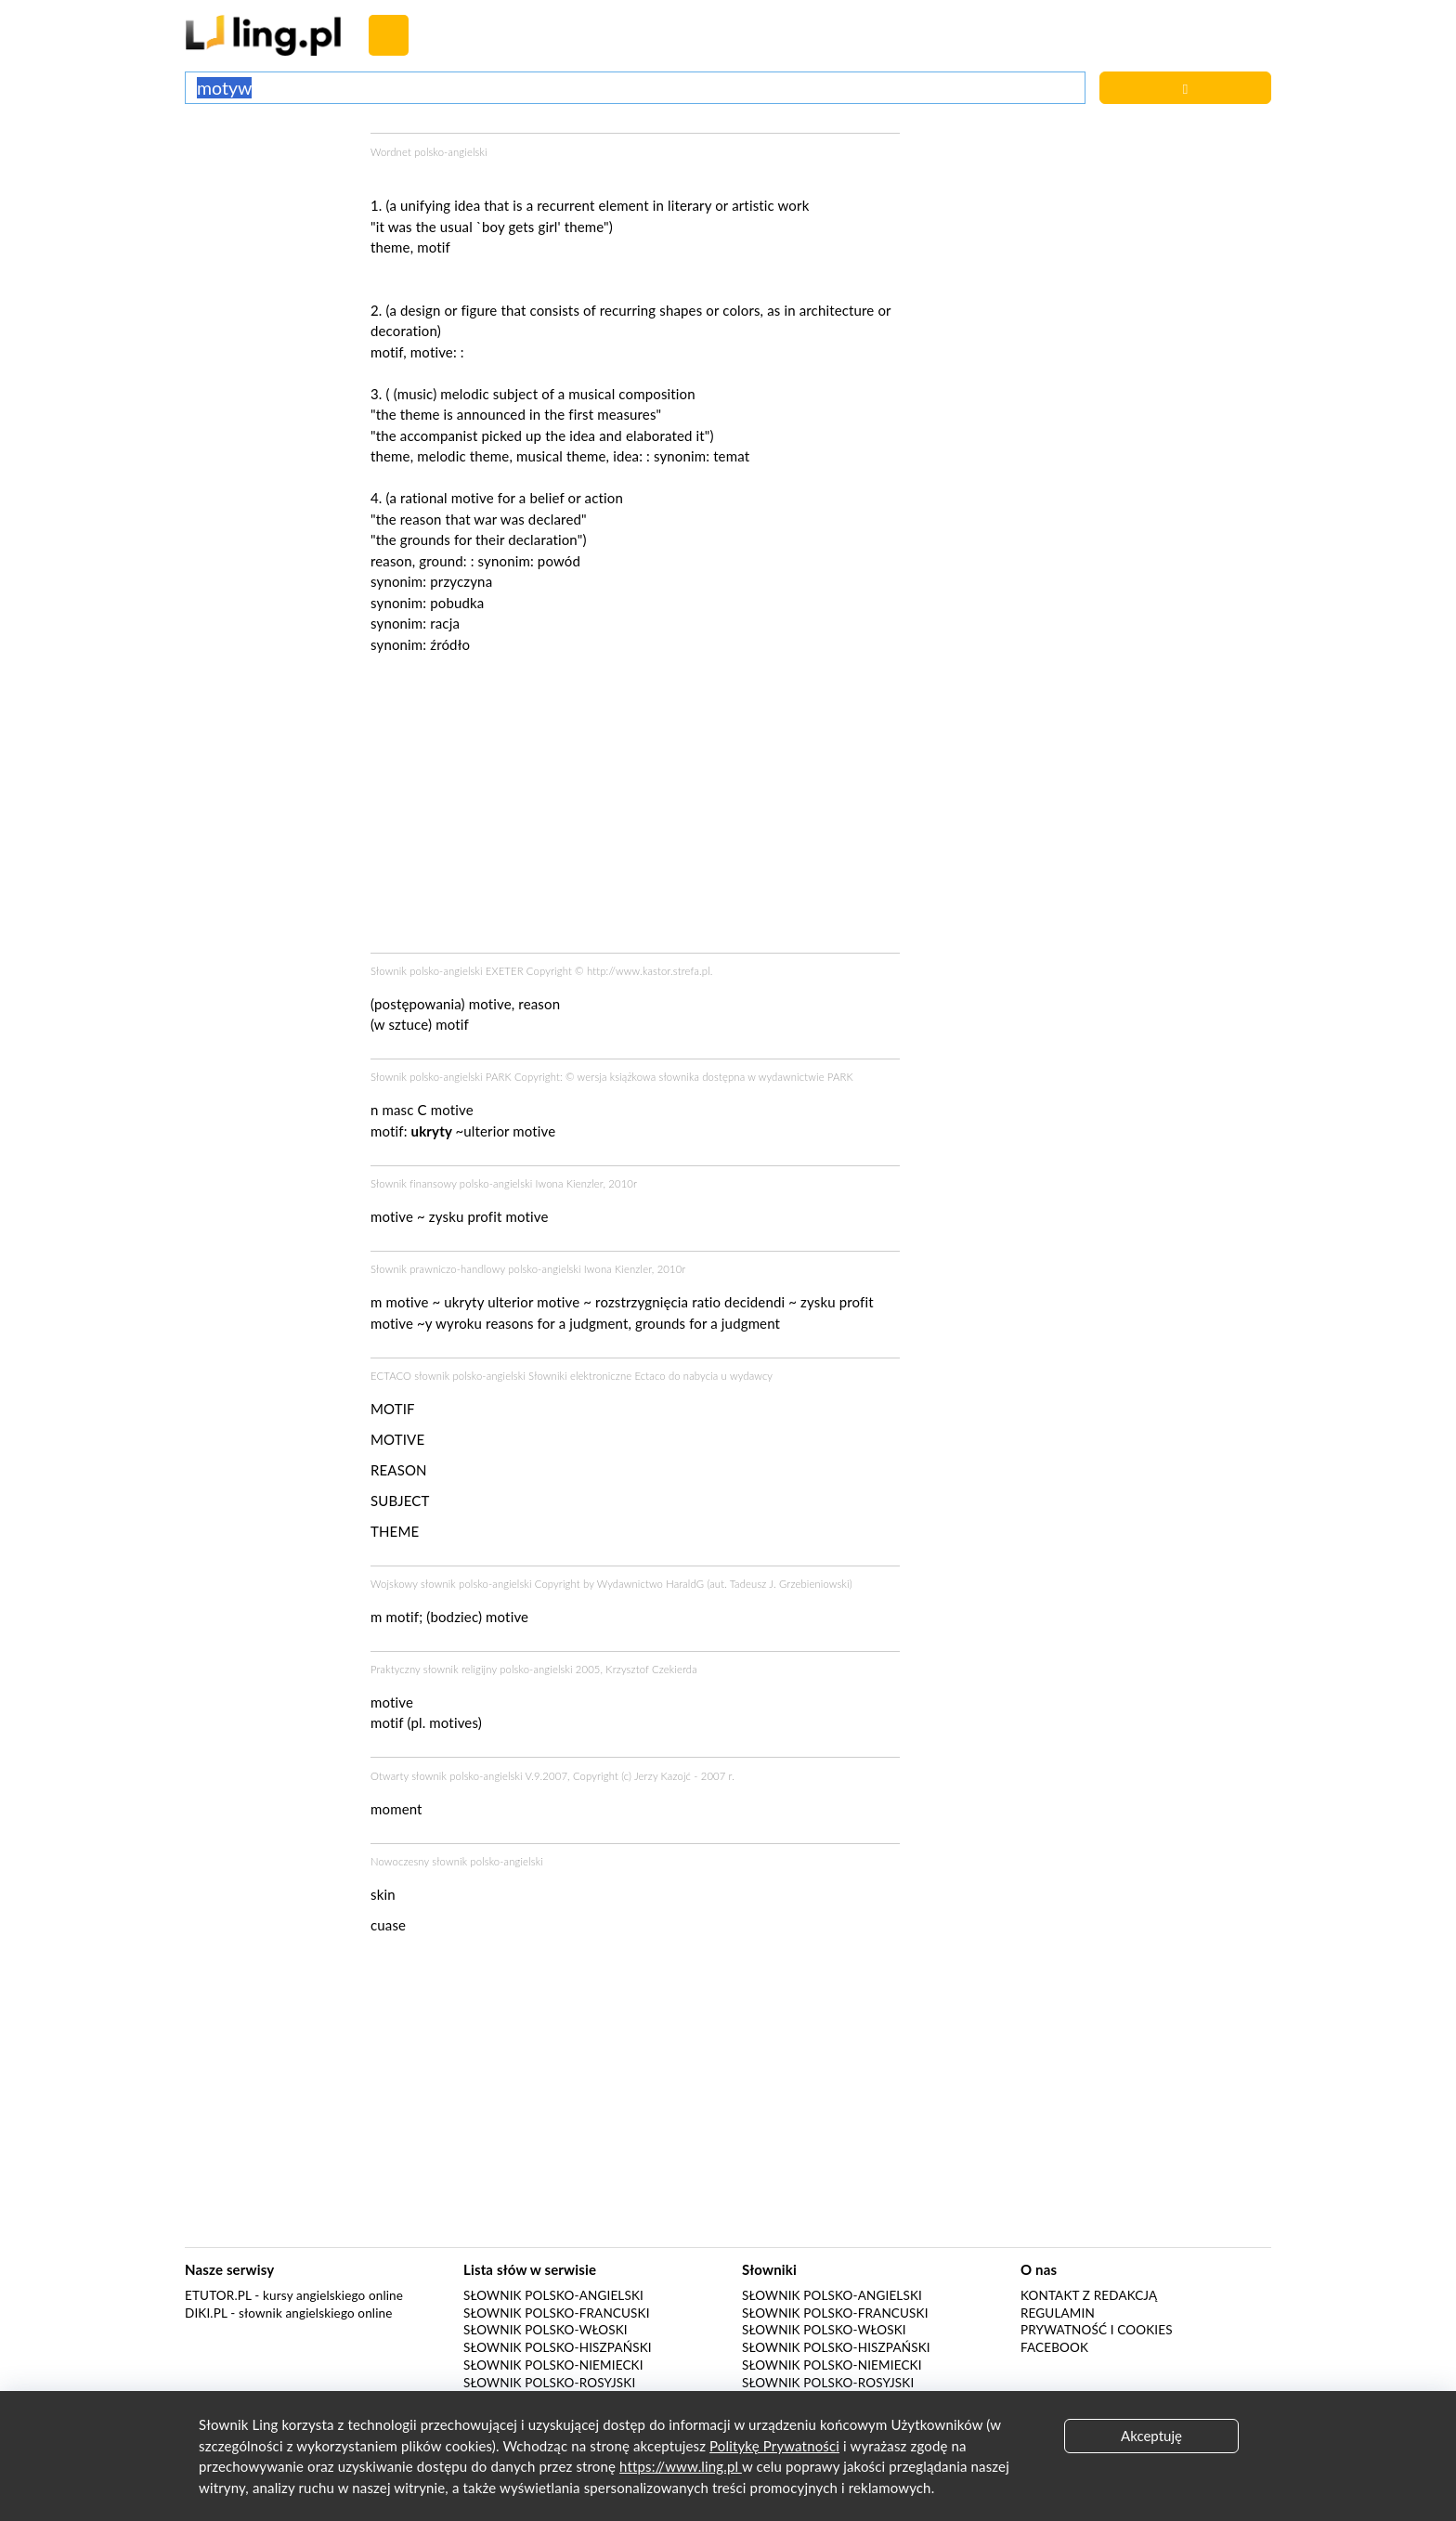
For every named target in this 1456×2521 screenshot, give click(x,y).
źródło (450, 644)
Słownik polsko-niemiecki (553, 2365)
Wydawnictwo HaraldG (651, 1584)
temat (731, 456)
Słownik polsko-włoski (545, 2329)
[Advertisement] (268, 202)
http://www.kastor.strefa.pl (648, 971)
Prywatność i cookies (1096, 2329)
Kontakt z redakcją (1088, 2295)
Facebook (1054, 2347)
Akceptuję (1151, 2435)
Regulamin (1057, 2313)
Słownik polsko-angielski (553, 2295)
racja (445, 623)
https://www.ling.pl (680, 2466)
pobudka (457, 602)
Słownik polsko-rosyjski (549, 2382)
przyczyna (461, 581)
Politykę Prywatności (774, 2445)
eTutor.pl (218, 2295)
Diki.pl (206, 2313)
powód (559, 560)
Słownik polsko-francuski (556, 2313)
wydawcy (751, 1376)
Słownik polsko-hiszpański (557, 2347)
